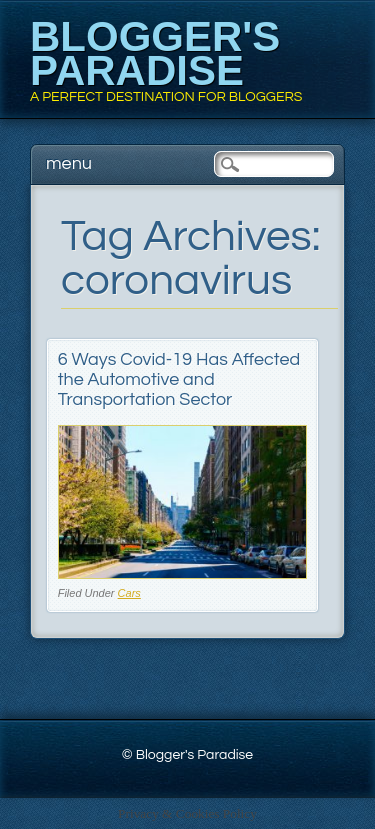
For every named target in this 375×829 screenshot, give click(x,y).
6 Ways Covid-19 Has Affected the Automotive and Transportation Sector (179, 379)
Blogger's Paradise (155, 53)
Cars (129, 593)
